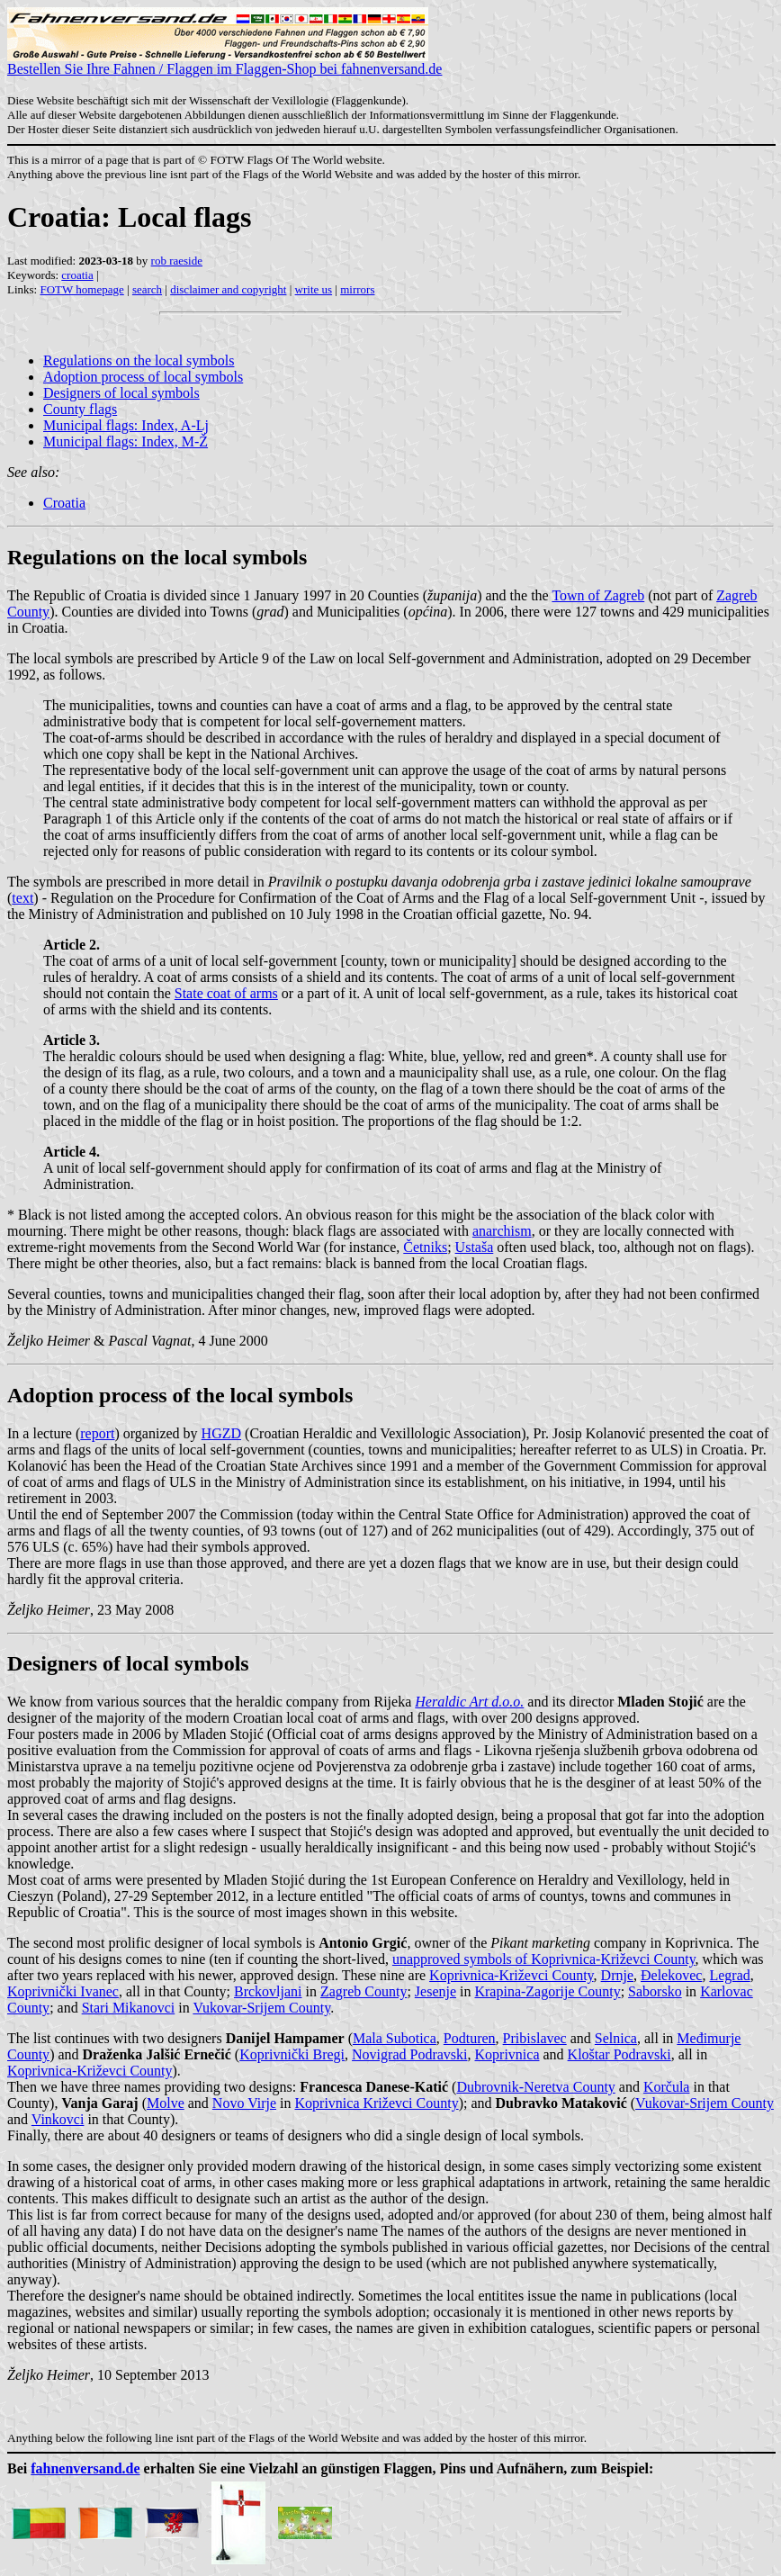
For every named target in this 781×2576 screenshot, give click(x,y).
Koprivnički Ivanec (63, 1991)
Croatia (64, 502)
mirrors (357, 289)
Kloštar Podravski (619, 2054)
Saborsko (655, 1991)
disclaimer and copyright (228, 289)
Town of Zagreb (598, 595)
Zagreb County (363, 1991)
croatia (77, 275)
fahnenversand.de (85, 2468)
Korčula (666, 2086)
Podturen (470, 2038)
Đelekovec (671, 1975)
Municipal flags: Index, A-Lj (126, 425)
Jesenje (435, 1991)
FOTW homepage (81, 289)
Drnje (617, 1975)
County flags (80, 409)
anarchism (502, 1230)
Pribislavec (535, 2038)
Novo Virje (244, 2103)
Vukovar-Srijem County (261, 2007)
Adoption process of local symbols (143, 376)
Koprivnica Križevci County (377, 2103)
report (97, 1433)
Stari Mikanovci (128, 2007)
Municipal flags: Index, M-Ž (125, 441)
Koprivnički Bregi (292, 2054)
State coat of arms (226, 993)
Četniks (425, 1247)
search (147, 289)
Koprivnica (507, 2054)
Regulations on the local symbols (138, 360)
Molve (165, 2103)
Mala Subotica (394, 2038)
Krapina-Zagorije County (547, 1991)
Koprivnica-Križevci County (511, 1975)
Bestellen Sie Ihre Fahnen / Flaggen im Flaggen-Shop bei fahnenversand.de (224, 63)
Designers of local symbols (121, 393)
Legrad (729, 1975)
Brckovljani (268, 1991)
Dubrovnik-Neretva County (535, 2086)
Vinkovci (58, 2119)
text (22, 897)
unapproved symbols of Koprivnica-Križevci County (544, 1959)
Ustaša (474, 1247)
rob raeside (176, 260)
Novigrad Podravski (409, 2054)
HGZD (221, 1433)
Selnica (616, 2038)
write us (314, 289)
